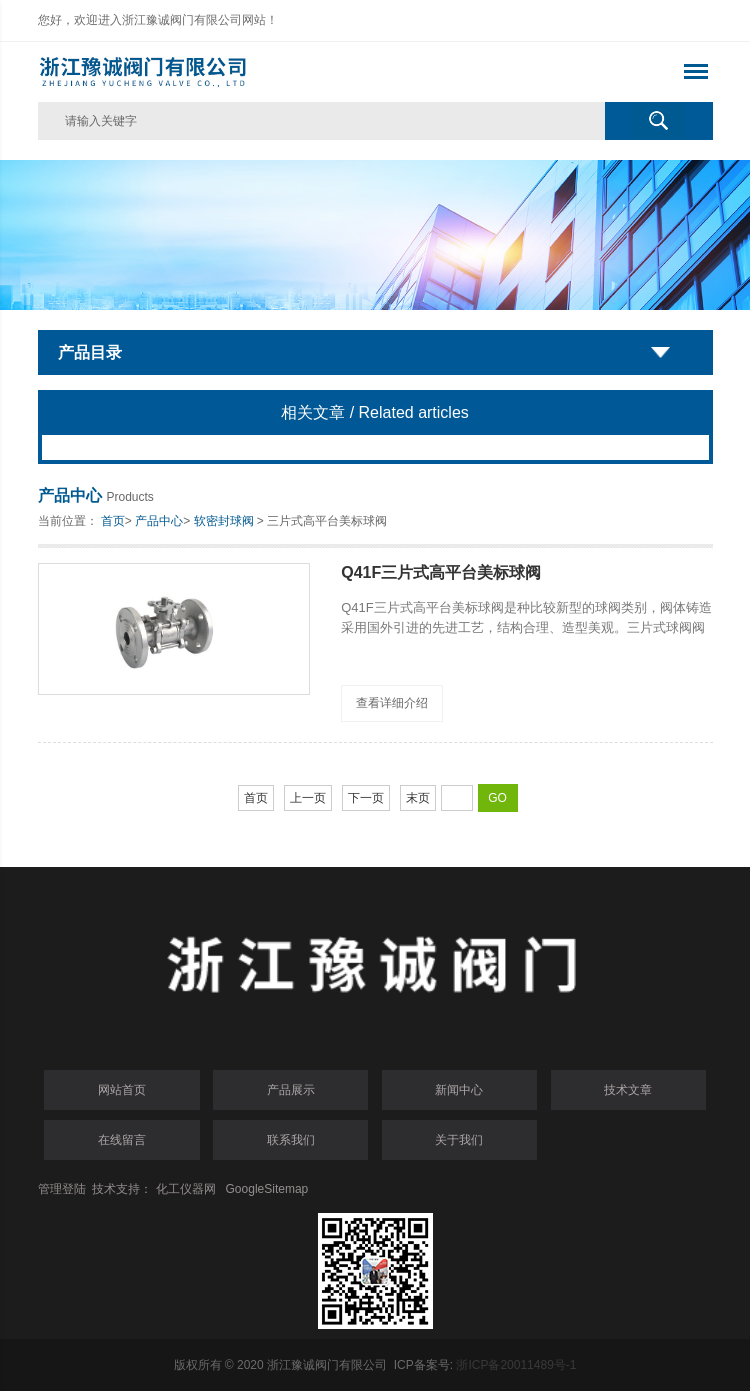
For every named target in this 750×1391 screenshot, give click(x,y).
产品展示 (291, 1090)
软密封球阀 (224, 521)
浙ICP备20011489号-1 (516, 1365)
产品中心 (159, 521)
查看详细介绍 (392, 703)
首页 (113, 521)
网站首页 (122, 1090)
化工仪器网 (186, 1189)
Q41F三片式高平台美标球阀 (441, 572)
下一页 (366, 798)
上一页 (308, 798)
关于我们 (459, 1140)
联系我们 (291, 1140)
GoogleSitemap (267, 1189)
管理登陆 (62, 1189)
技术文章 (628, 1090)
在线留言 (122, 1140)
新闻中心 (459, 1090)
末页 (418, 798)
